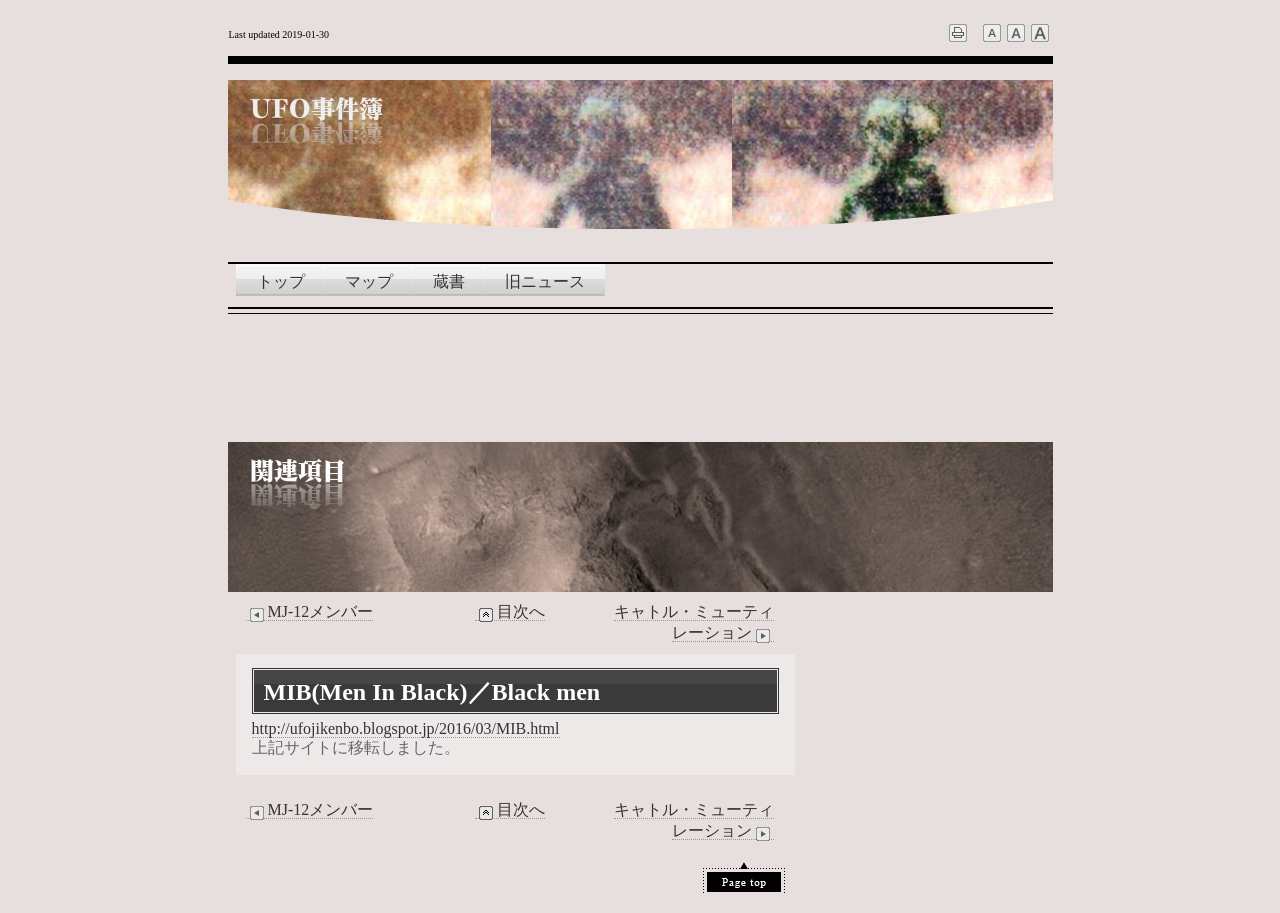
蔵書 (449, 281)
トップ (281, 281)
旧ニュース (545, 281)
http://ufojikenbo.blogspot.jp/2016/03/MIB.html (406, 728)
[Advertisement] (640, 377)
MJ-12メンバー (310, 612)
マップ (369, 281)
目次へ (510, 612)
